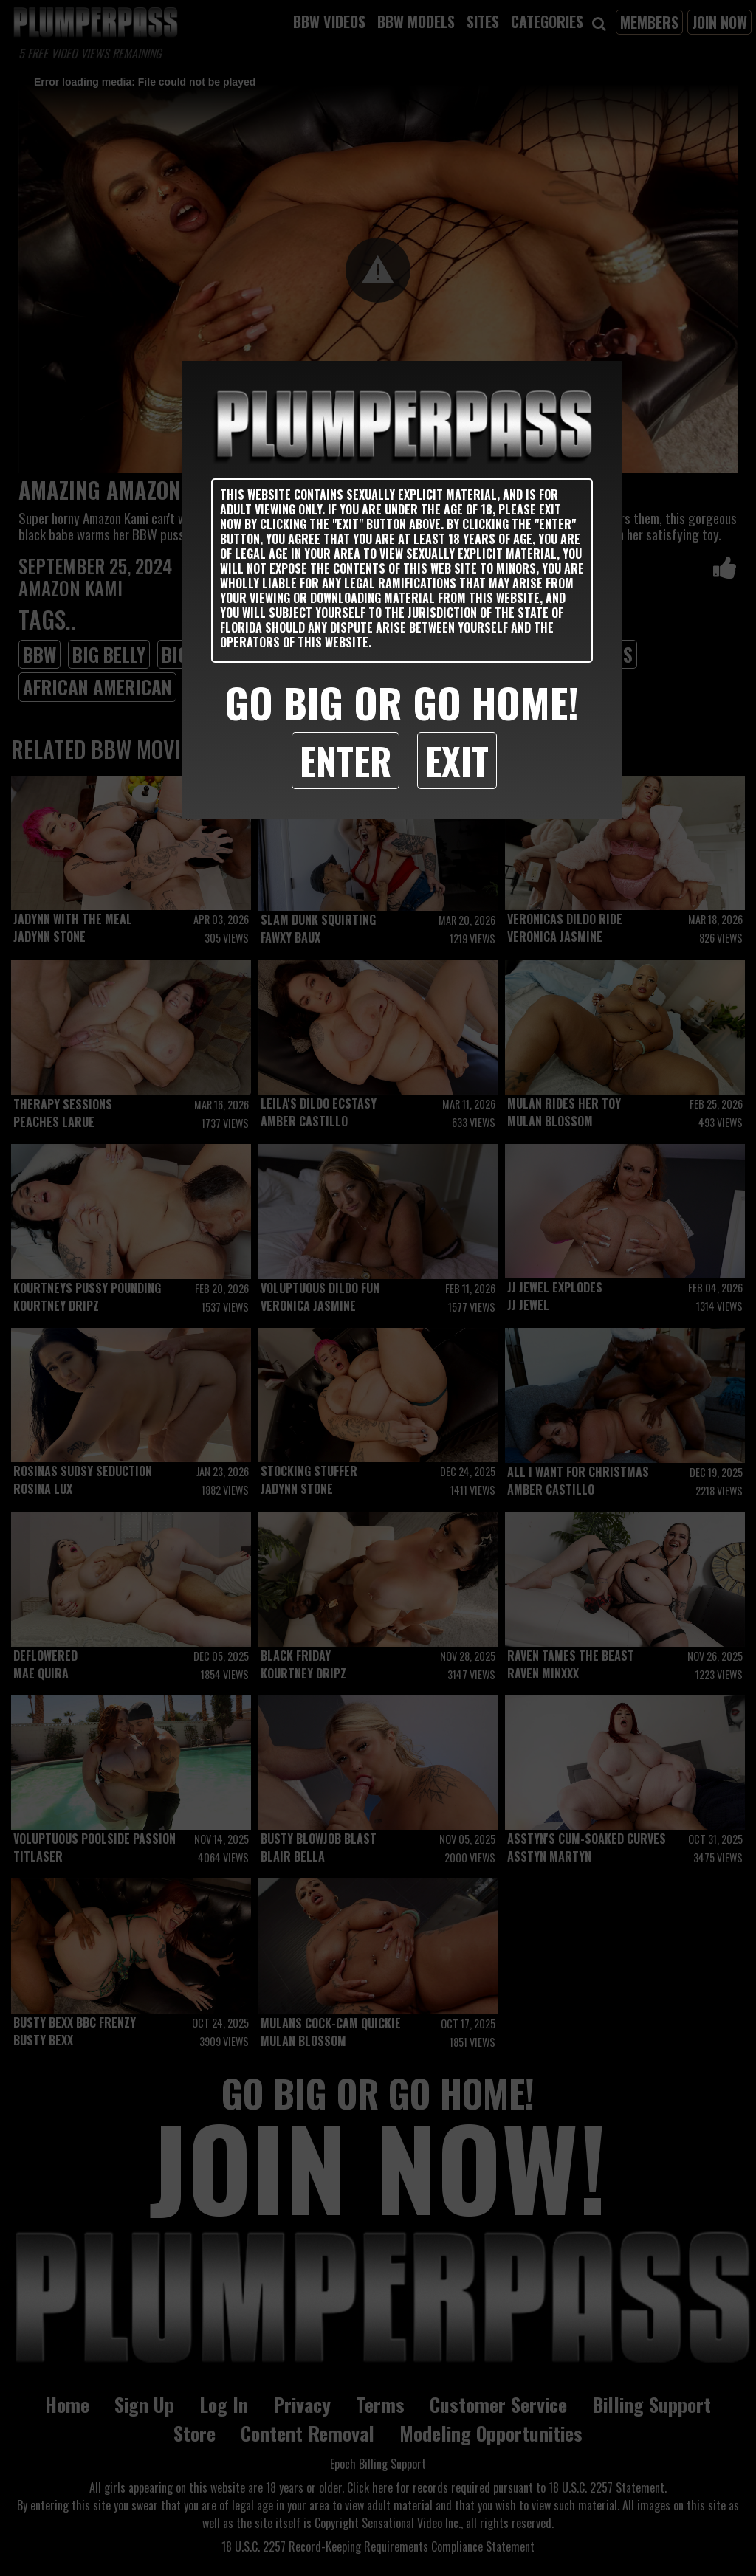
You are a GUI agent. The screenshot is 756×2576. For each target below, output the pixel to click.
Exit (457, 760)
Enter (345, 760)
